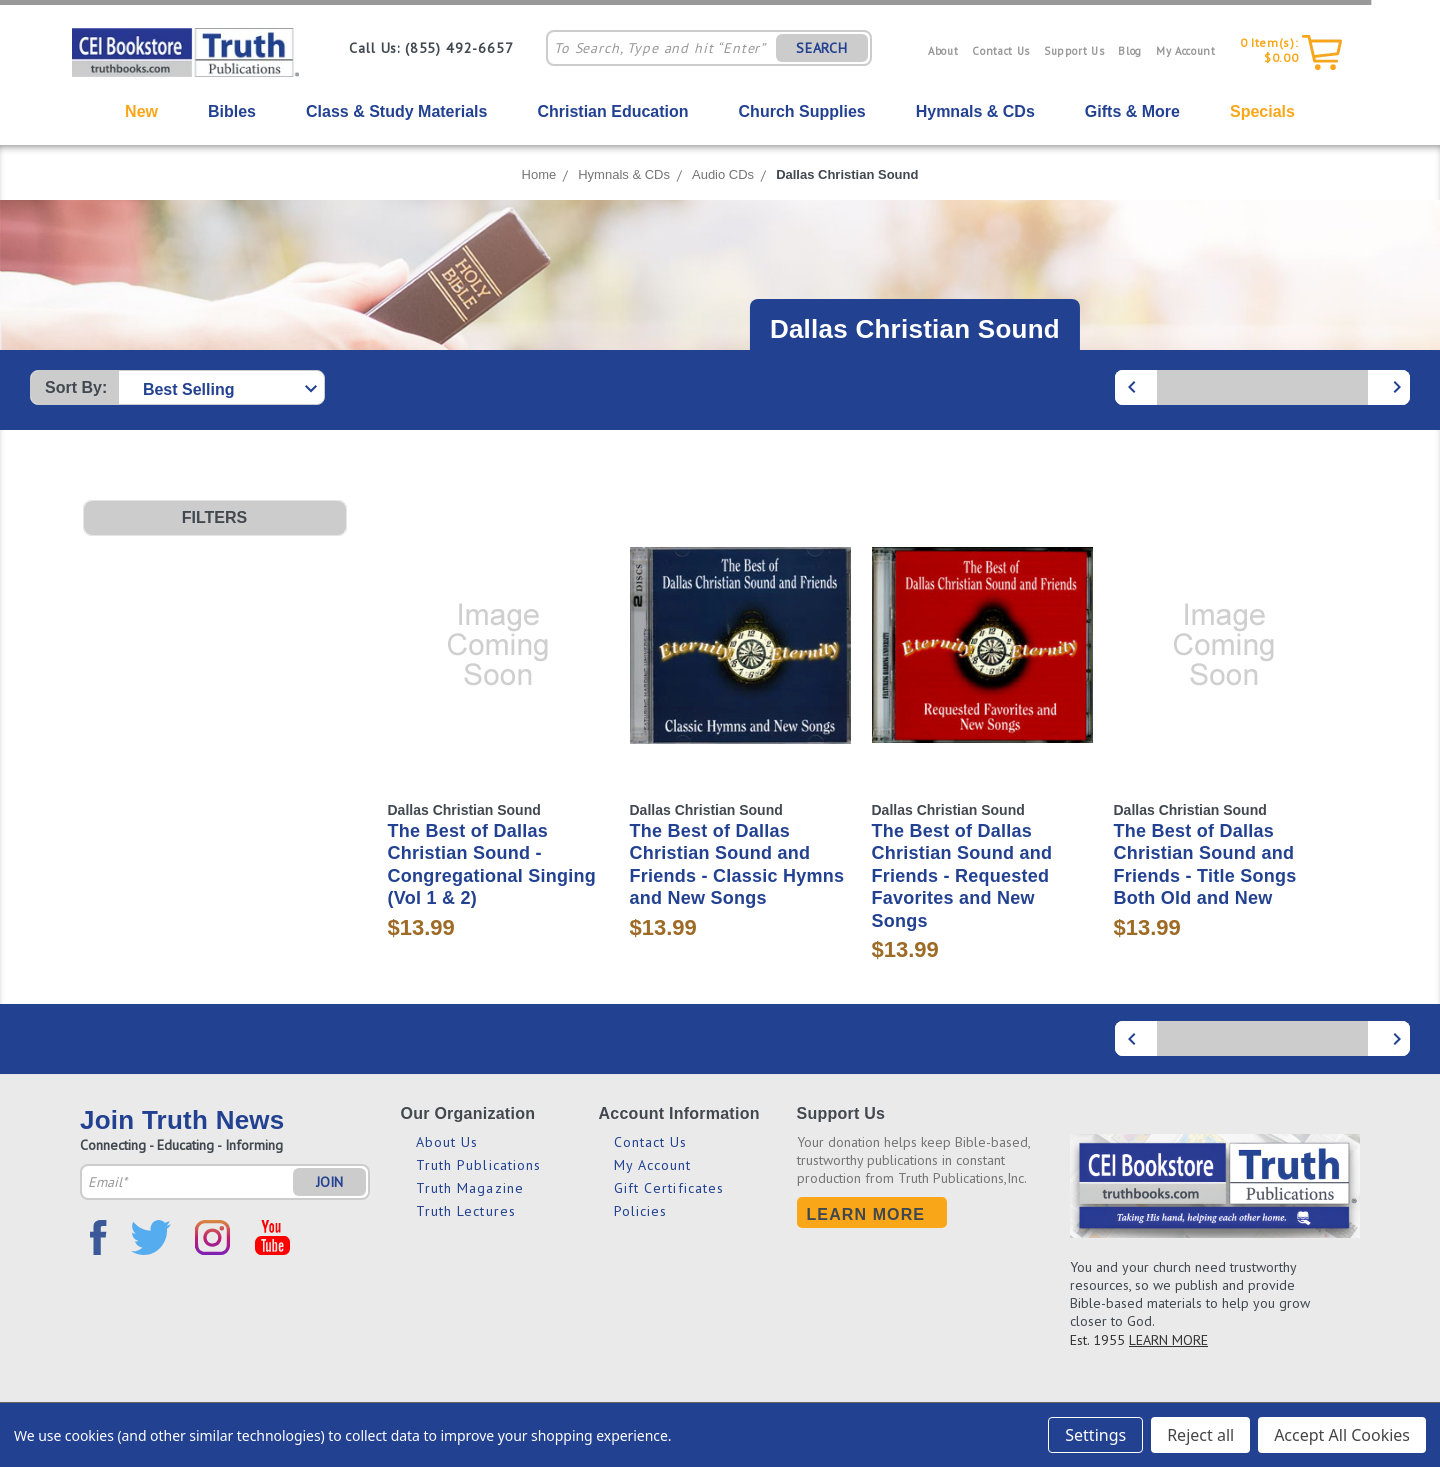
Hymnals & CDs (975, 111)
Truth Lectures (466, 1211)
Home (539, 174)
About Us (447, 1142)
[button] (215, 518)
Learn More (866, 1214)
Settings (1095, 1435)
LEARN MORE (1168, 1340)
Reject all (1200, 1435)
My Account (1186, 51)
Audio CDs (723, 174)
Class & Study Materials (396, 111)
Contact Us (1001, 51)
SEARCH (822, 48)
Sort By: (76, 387)
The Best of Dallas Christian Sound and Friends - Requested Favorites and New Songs (962, 876)
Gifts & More (1132, 111)
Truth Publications (479, 1165)
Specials (1262, 111)
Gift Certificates (669, 1188)
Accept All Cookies (1342, 1435)
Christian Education (612, 111)
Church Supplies (802, 111)
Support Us (1074, 51)
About (943, 51)
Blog (1130, 51)
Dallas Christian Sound (847, 174)
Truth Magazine (470, 1188)
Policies (641, 1211)
